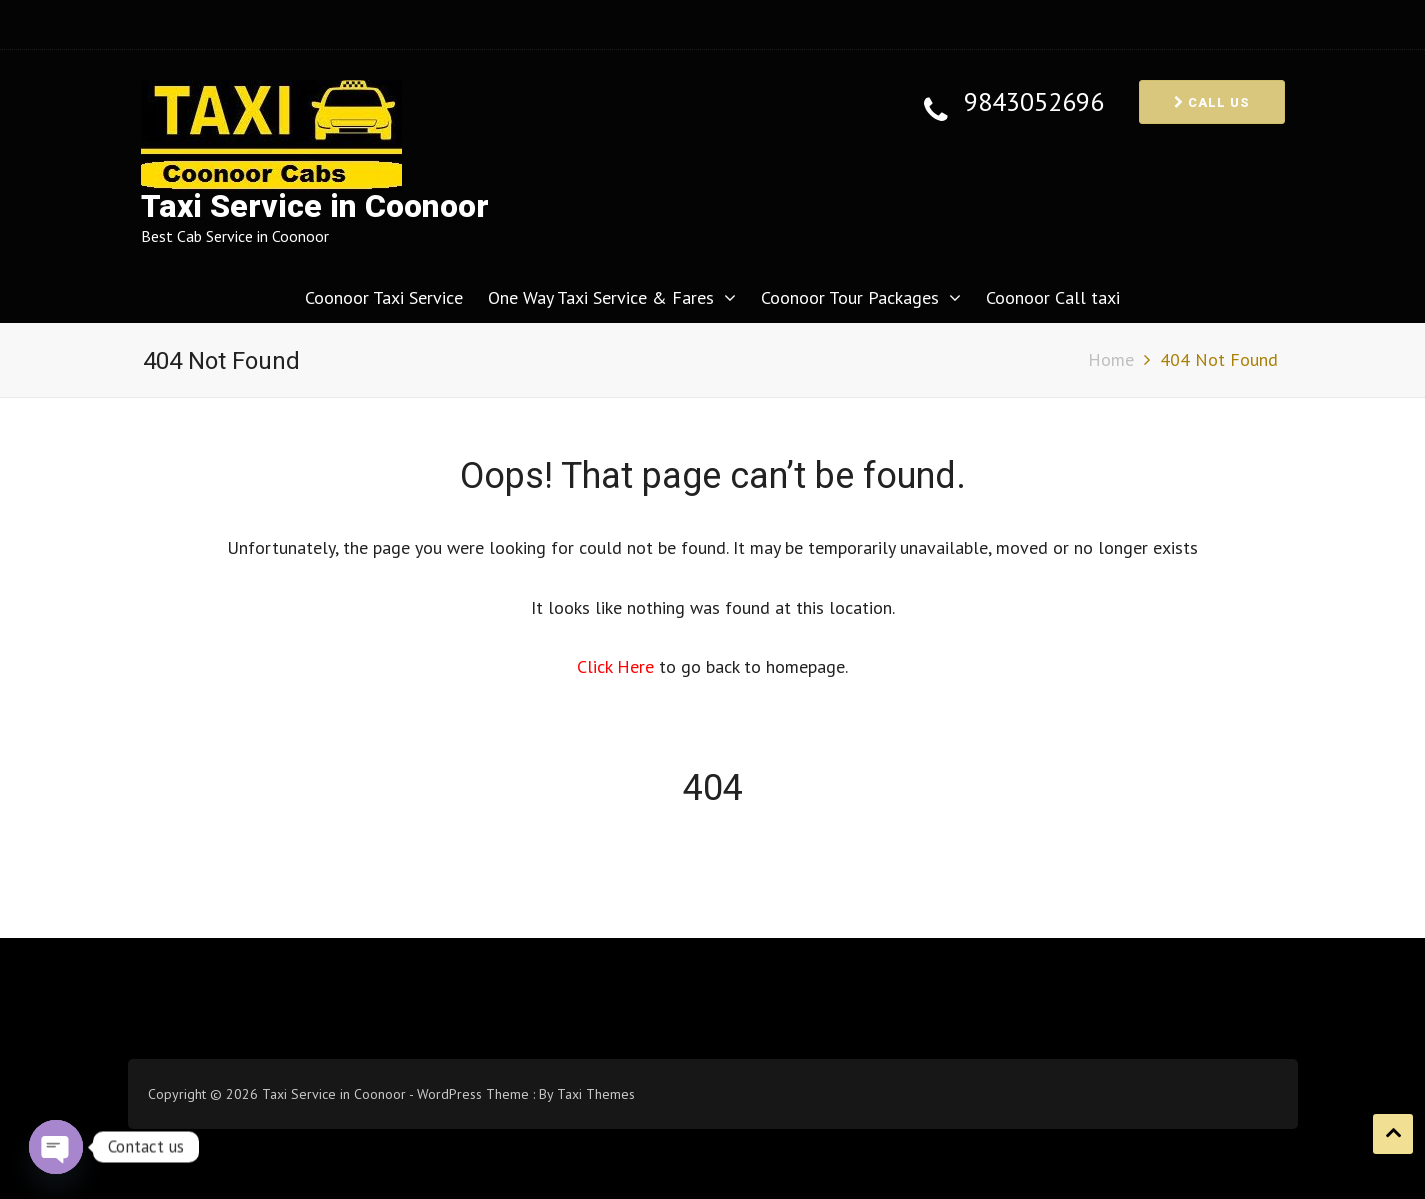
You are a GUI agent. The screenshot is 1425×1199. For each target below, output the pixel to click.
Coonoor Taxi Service (384, 297)
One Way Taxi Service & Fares (601, 297)
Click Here (618, 666)
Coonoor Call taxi (1053, 297)
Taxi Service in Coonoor (315, 206)
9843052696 (1034, 102)
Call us (1212, 102)
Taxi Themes (596, 1094)
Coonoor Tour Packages (850, 297)
